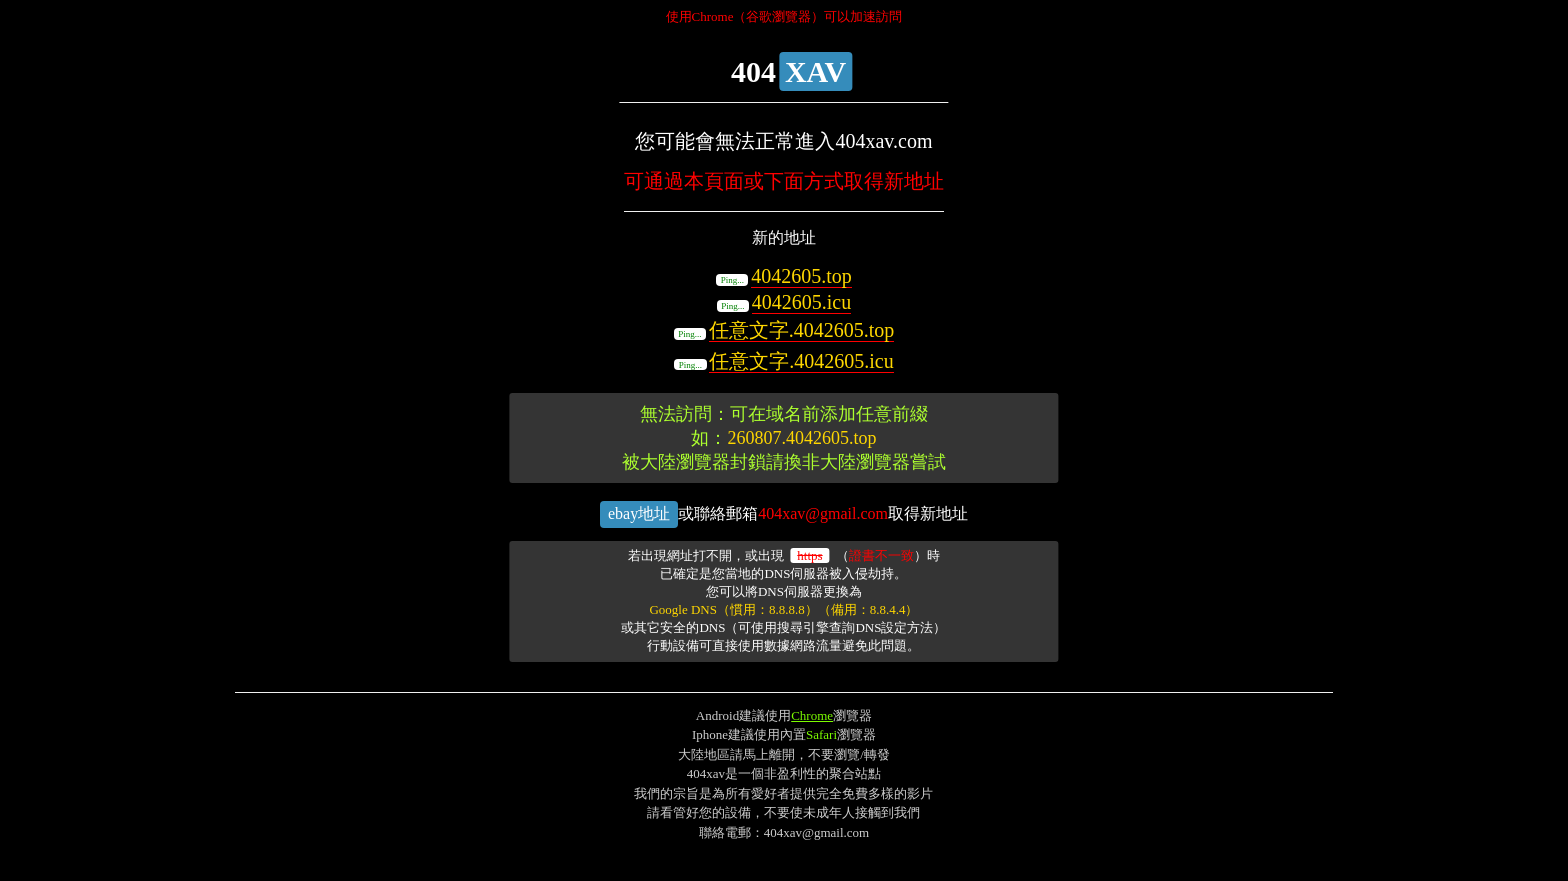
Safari (821, 734)
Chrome (812, 715)
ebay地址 (639, 513)
